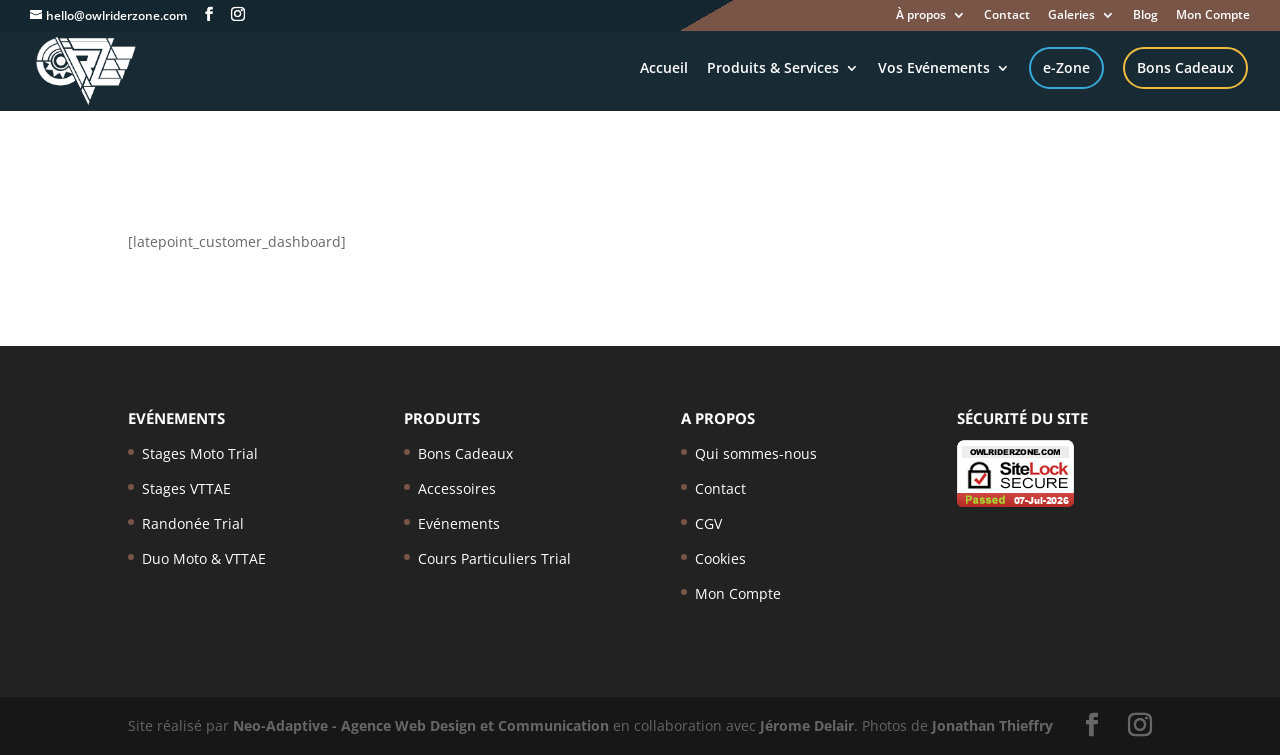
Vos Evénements (934, 69)
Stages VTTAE (186, 488)
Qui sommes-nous (756, 453)
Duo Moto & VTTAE (204, 558)
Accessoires (457, 488)
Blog (1145, 16)
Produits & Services (773, 69)
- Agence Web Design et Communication (470, 725)
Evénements (459, 523)
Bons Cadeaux (1185, 67)
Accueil (664, 69)
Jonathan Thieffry (992, 725)
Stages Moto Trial (200, 453)
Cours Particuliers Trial (494, 558)
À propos (921, 16)
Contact (1007, 16)
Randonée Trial (193, 523)
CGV (708, 523)
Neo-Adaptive (280, 725)
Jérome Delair (807, 725)
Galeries (1071, 16)
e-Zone (1066, 67)
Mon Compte (1213, 16)
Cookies (720, 558)
